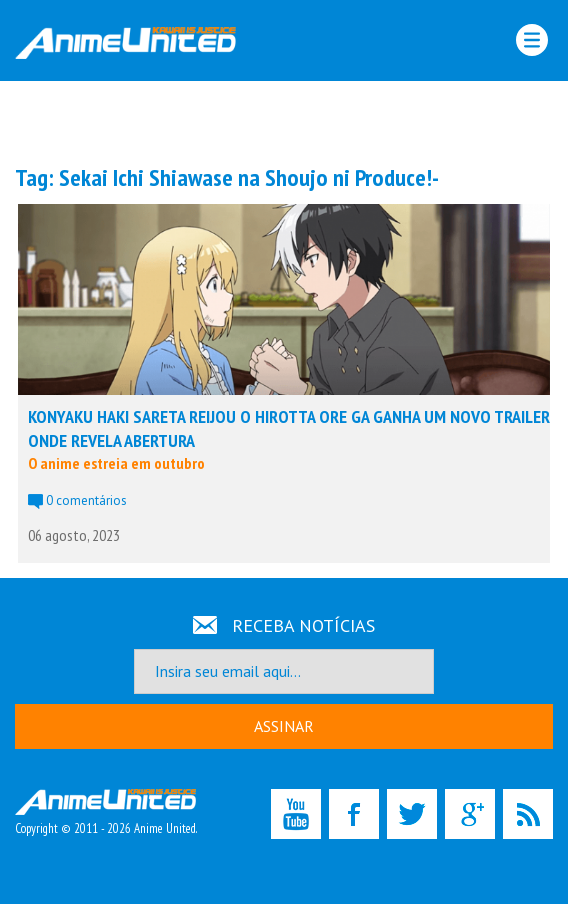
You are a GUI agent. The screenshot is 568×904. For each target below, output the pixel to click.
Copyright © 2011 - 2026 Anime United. (106, 813)
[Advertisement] (284, 121)
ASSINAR (284, 726)
